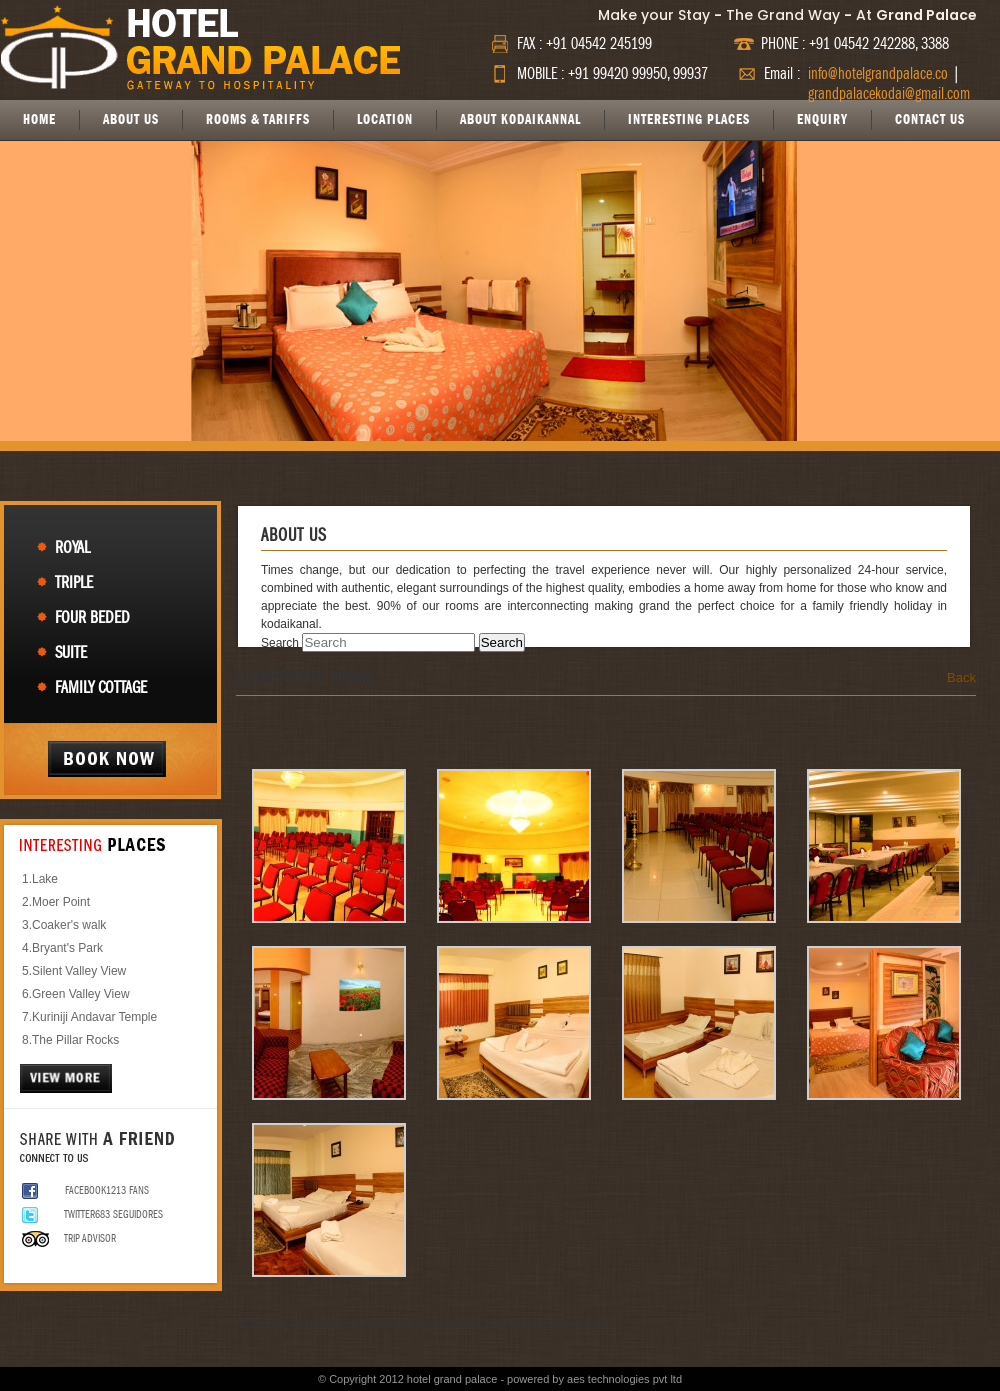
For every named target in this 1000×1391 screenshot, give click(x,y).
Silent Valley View (79, 971)
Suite (71, 652)
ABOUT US (131, 119)
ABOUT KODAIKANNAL (520, 119)
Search (280, 643)
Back (961, 677)
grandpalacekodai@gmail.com (889, 94)
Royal (72, 547)
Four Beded (92, 617)
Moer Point (61, 902)
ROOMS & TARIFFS (258, 119)
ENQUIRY (822, 119)
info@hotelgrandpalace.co (878, 74)
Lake (45, 879)
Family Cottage (101, 687)
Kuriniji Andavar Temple (94, 1017)
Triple (74, 582)
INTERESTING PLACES (689, 119)
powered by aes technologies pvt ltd (594, 1379)
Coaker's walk (69, 925)
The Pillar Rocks (75, 1040)
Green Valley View (81, 994)
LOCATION (385, 119)
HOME (39, 119)
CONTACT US (930, 119)
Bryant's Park (67, 948)
